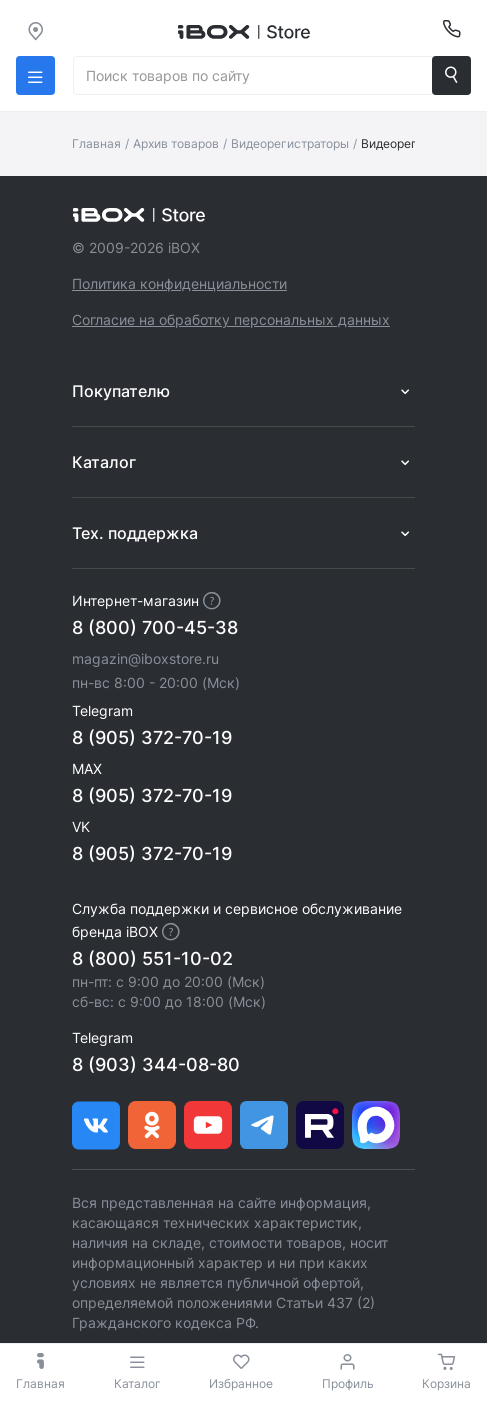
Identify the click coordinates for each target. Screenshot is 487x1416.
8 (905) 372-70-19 (152, 737)
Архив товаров (176, 143)
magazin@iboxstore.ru (145, 658)
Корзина (446, 1383)
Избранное (241, 1383)
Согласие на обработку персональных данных (231, 319)
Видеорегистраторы (290, 143)
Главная (96, 143)
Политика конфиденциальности (179, 283)
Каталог (137, 1371)
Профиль (348, 1383)
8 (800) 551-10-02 (152, 958)
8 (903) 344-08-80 (156, 1064)
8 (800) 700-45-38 (155, 627)
